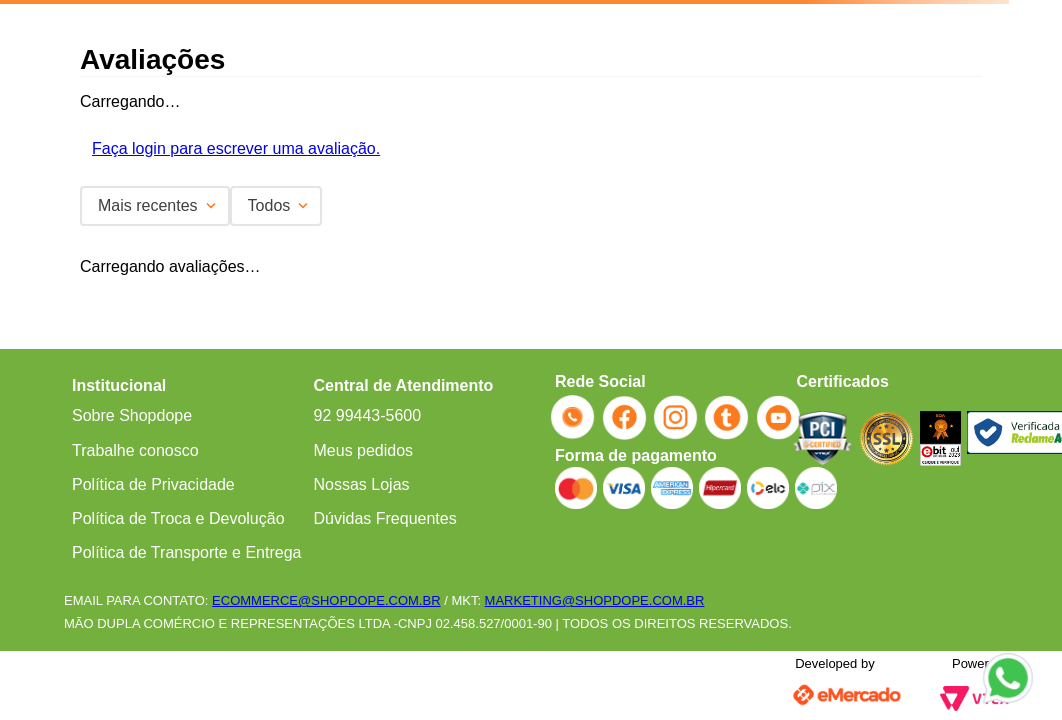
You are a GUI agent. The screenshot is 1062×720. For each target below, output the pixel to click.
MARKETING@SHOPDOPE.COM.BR (595, 600)
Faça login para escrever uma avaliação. (236, 148)
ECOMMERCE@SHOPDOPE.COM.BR (326, 600)
